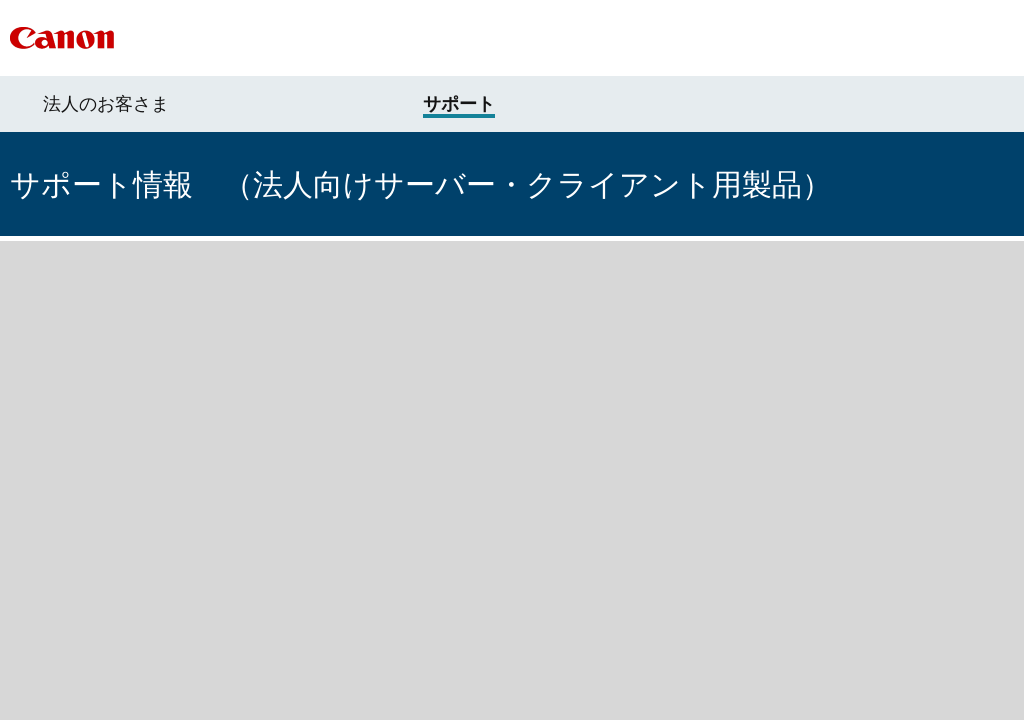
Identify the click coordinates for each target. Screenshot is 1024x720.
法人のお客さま (106, 104)
